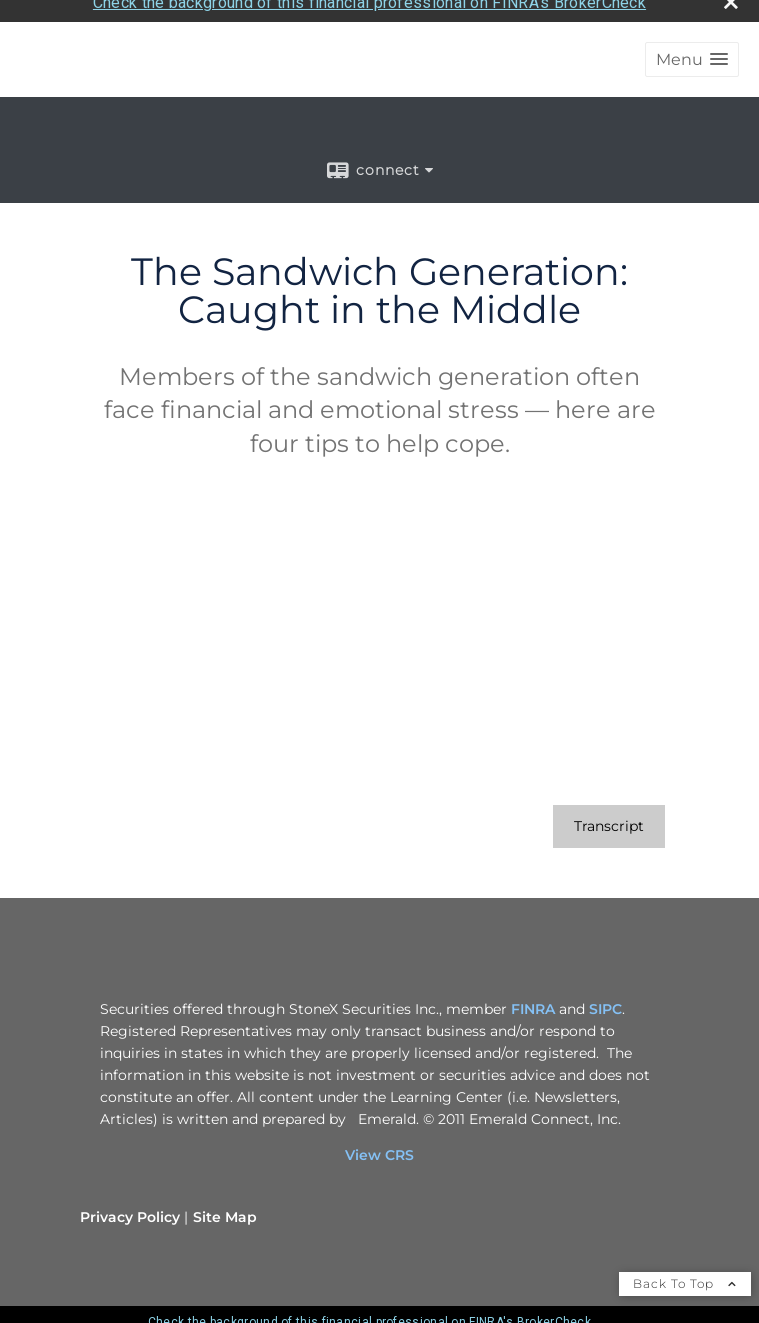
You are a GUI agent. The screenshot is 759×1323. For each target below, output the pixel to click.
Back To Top (685, 1277)
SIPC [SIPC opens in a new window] (605, 1003)
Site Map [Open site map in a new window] (225, 1211)
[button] (692, 53)
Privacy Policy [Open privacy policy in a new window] (130, 1211)
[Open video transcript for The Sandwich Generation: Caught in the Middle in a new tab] (609, 820)
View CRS (379, 1149)
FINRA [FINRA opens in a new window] (533, 1003)
